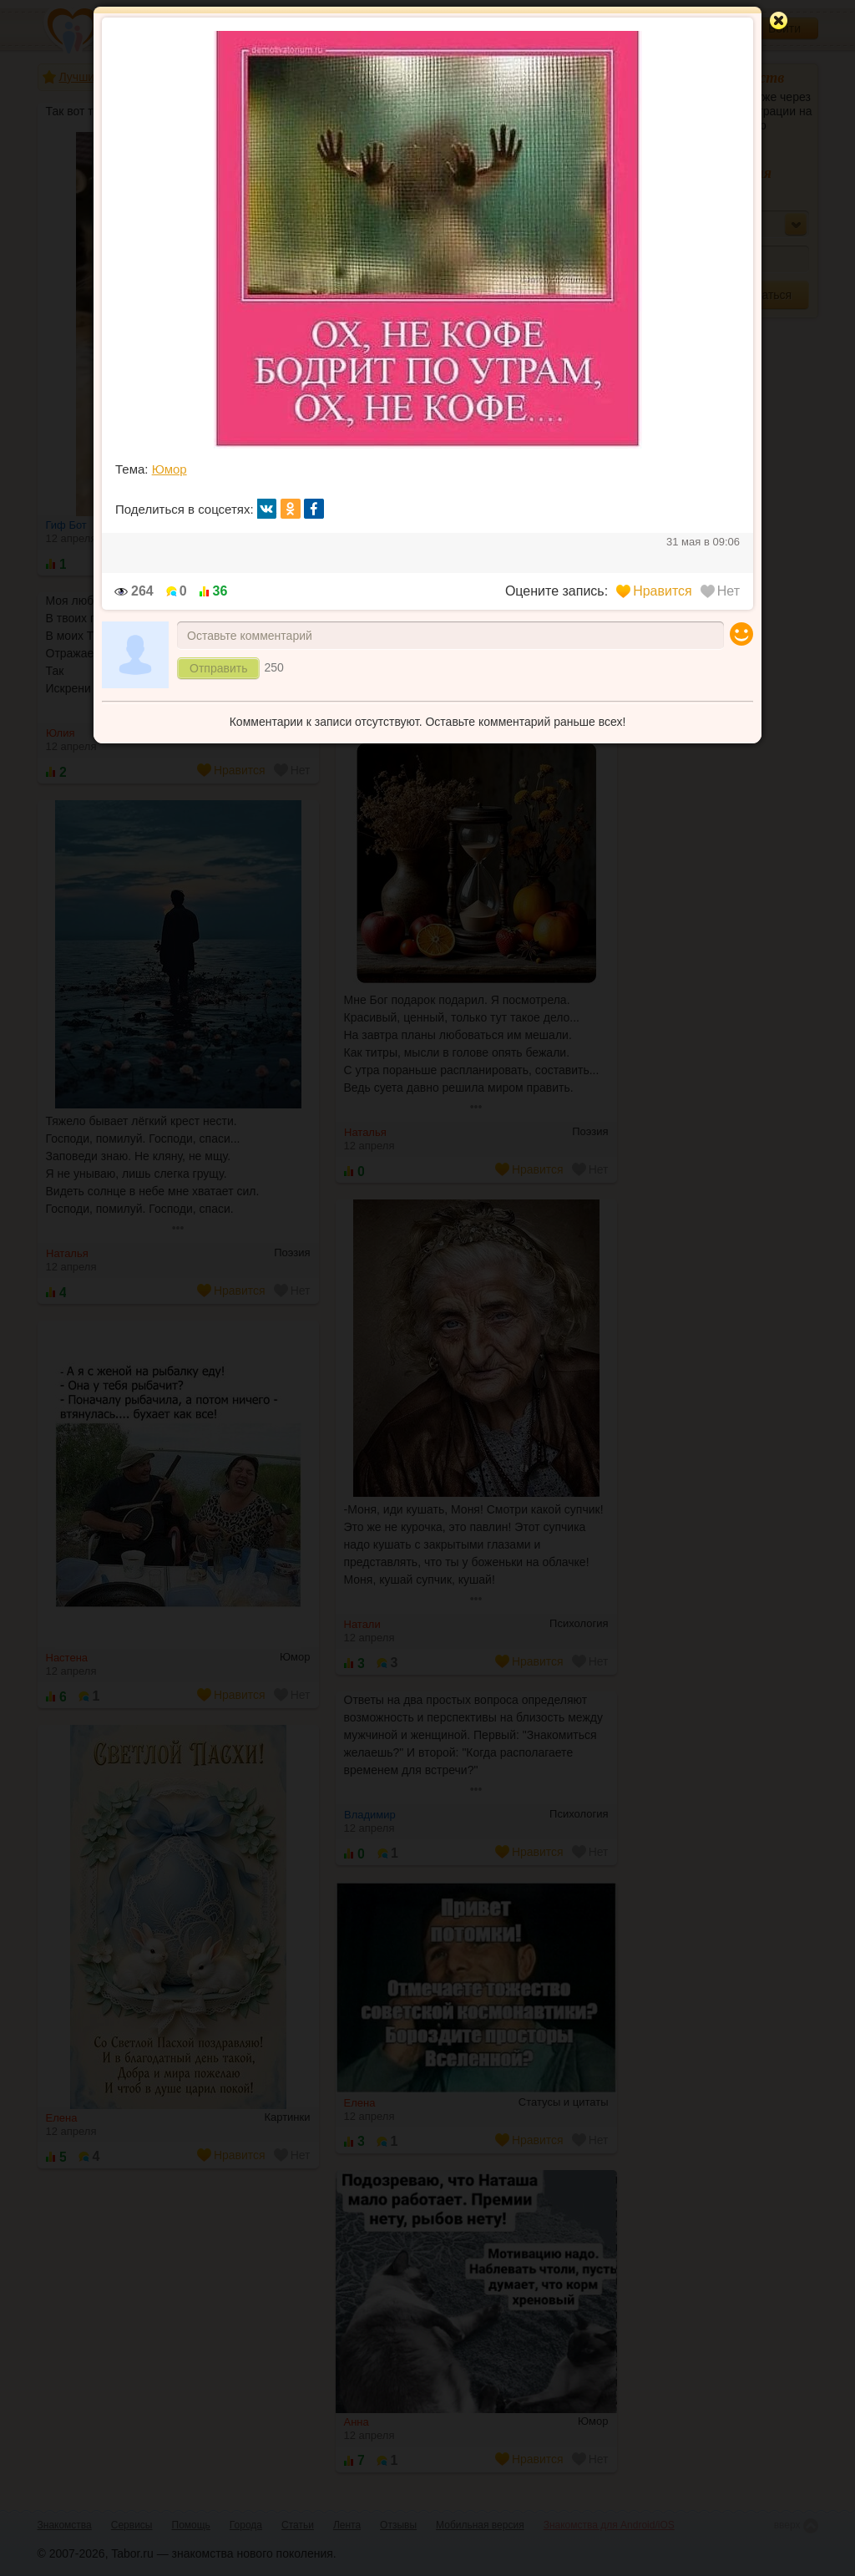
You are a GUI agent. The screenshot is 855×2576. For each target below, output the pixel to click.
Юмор (169, 469)
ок (291, 509)
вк (267, 509)
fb (314, 509)
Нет (720, 591)
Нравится (654, 591)
